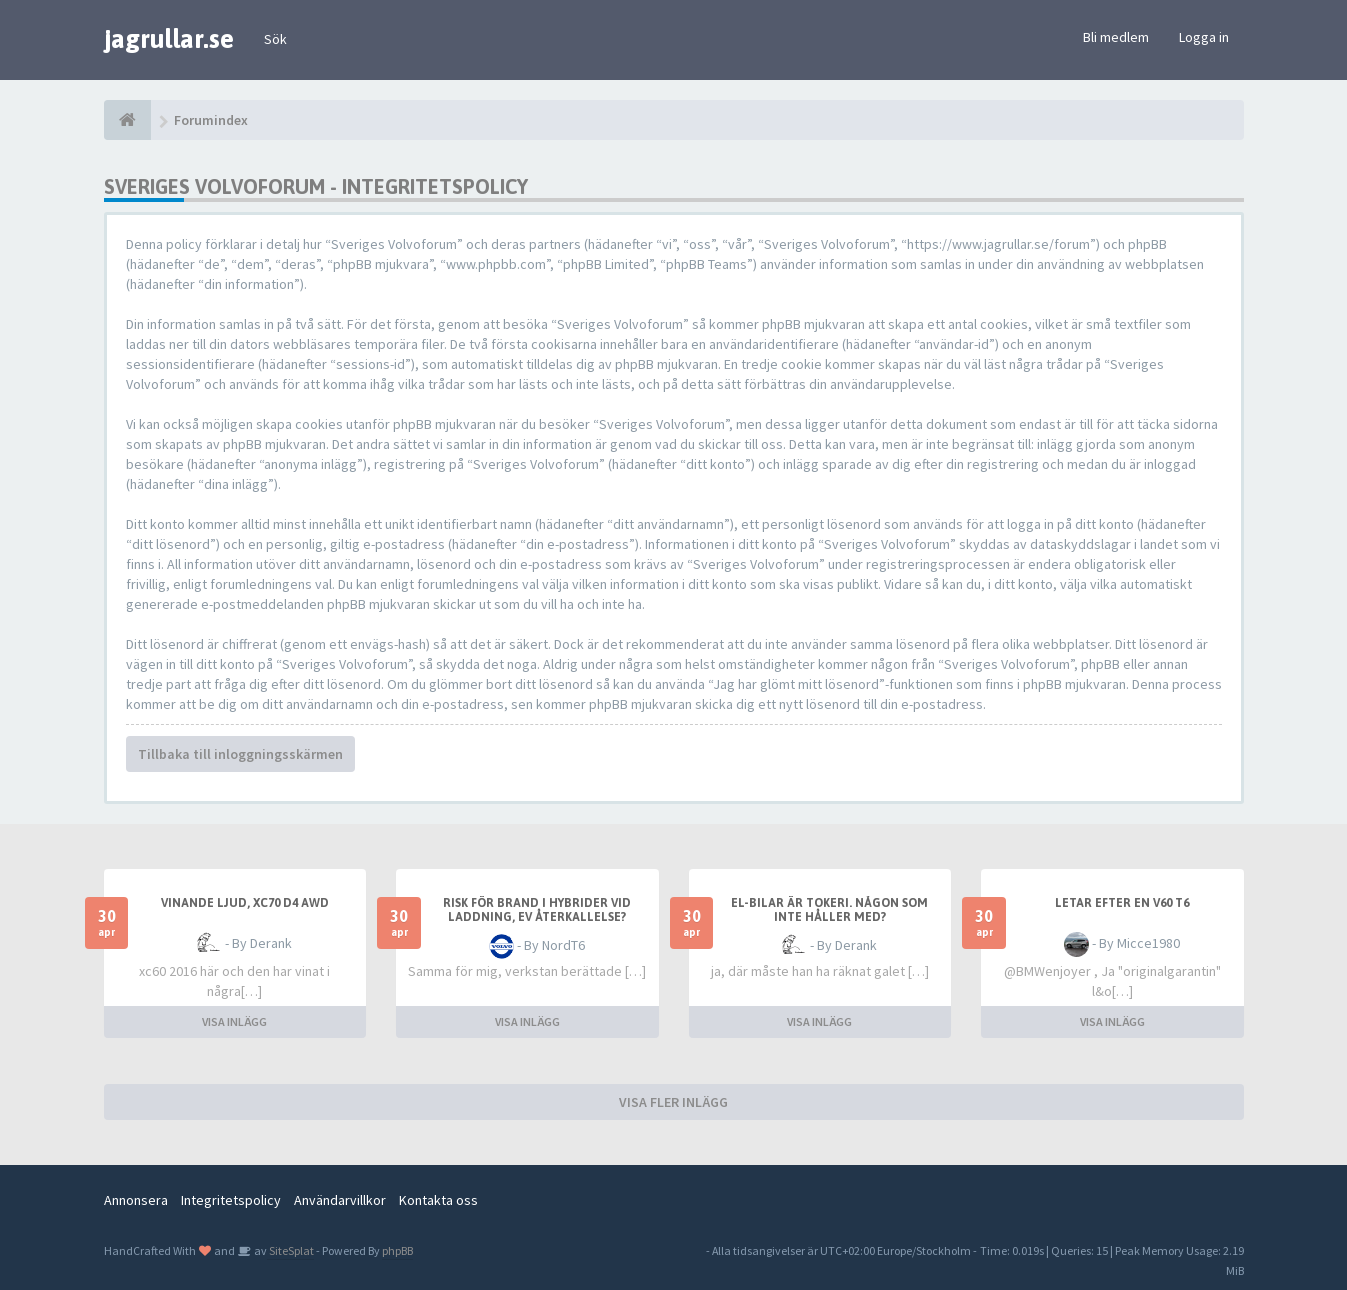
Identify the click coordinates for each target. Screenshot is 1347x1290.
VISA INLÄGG (234, 1021)
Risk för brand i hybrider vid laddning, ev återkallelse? (537, 910)
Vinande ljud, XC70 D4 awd (245, 903)
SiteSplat (290, 1250)
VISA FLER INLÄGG (673, 1102)
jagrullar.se (169, 39)
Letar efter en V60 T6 (1122, 903)
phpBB (397, 1250)
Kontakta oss (438, 1200)
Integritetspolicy (231, 1200)
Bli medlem (1116, 37)
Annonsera (136, 1200)
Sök (275, 39)
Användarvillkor (340, 1200)
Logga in (1204, 37)
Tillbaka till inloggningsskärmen (240, 754)
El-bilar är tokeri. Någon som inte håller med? (829, 910)
